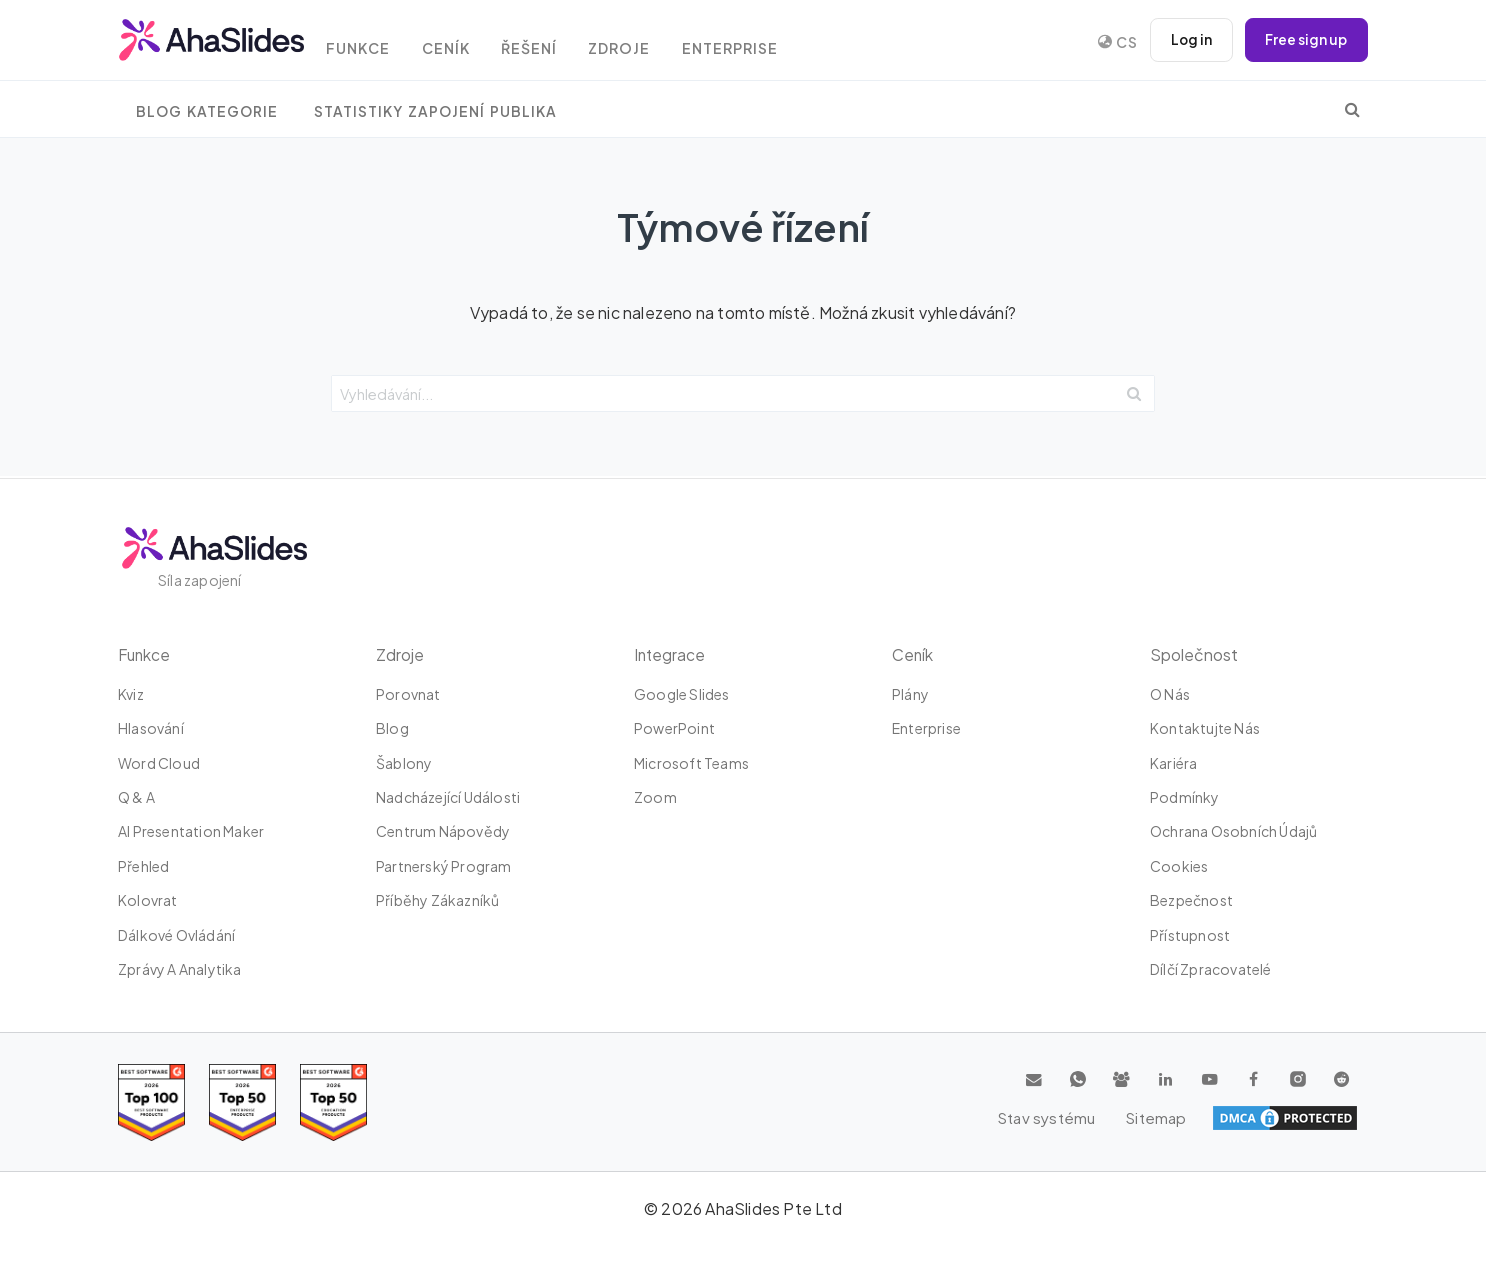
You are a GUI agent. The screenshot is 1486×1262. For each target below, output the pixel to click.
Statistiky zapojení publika (435, 111)
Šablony (404, 763)
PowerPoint (674, 728)
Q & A (136, 797)
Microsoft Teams (691, 763)
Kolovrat (148, 900)
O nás (1170, 694)
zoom (655, 797)
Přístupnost (1190, 935)
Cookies (1179, 866)
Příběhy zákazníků (437, 900)
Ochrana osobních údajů (1233, 831)
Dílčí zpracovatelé (1211, 969)
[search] (1352, 109)
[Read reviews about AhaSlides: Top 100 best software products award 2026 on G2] (151, 1102)
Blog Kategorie (207, 111)
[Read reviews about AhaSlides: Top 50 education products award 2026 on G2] (242, 1102)
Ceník (461, 42)
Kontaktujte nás (1205, 728)
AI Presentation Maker (191, 831)
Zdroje (643, 42)
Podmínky (1185, 797)
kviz (131, 694)
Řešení (549, 42)
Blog (392, 728)
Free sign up (1305, 40)
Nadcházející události (448, 797)
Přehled (143, 866)
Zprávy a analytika (180, 969)
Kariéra (1173, 763)
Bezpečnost (1191, 900)
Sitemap (1323, 1118)
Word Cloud (159, 763)
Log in (1188, 40)
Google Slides (682, 694)
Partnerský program (444, 866)
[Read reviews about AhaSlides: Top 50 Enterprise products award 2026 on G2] (333, 1102)
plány (910, 694)
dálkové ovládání (176, 935)
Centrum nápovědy (443, 831)
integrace (670, 654)
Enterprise (758, 42)
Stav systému (1216, 1118)
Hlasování (151, 728)
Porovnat (408, 694)
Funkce (369, 42)
